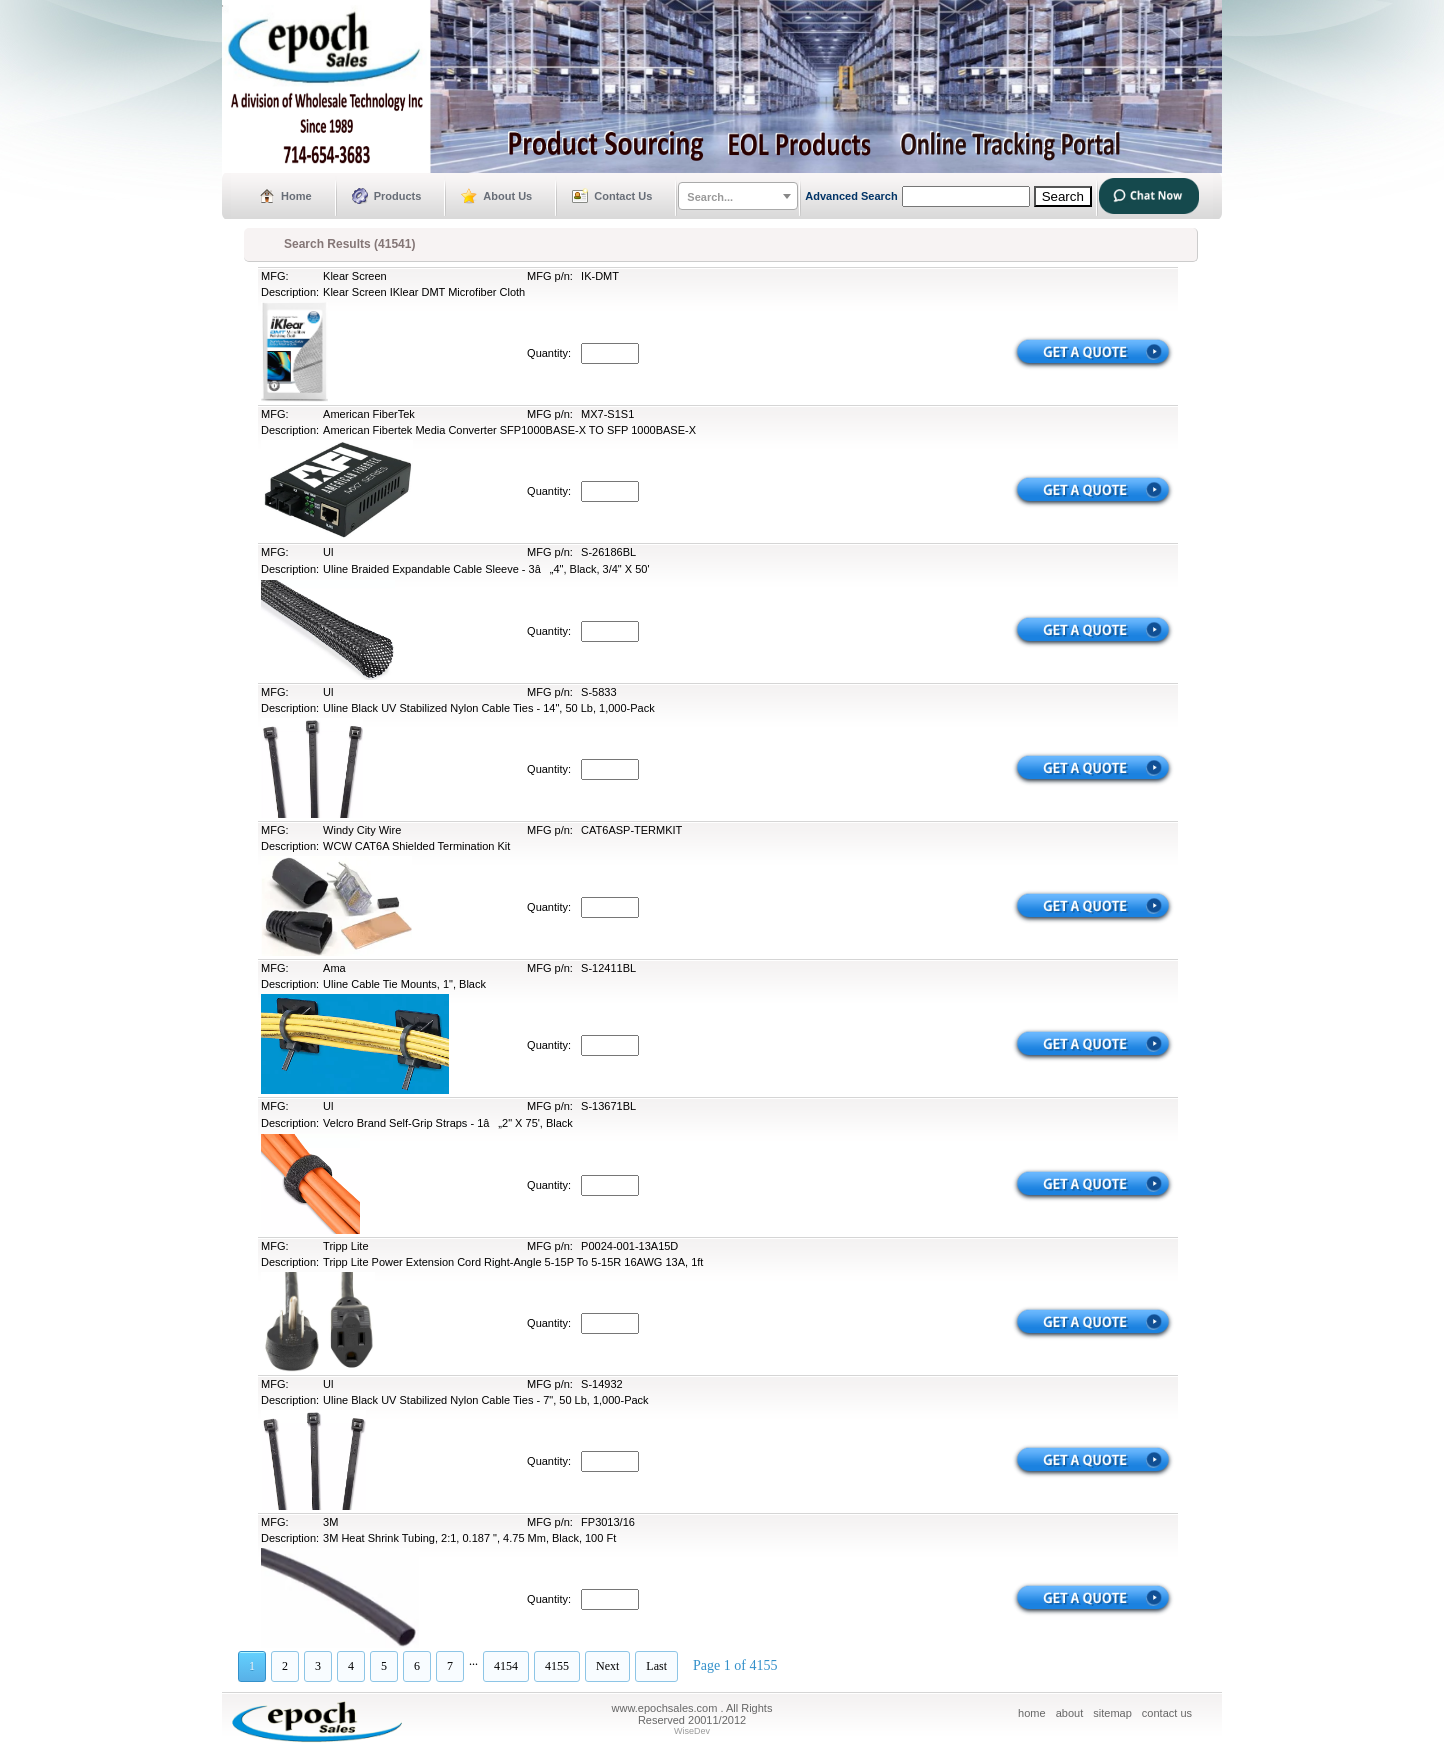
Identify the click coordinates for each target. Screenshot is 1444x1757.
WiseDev (692, 1731)
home (1032, 1713)
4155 (557, 1666)
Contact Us (623, 196)
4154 (506, 1666)
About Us (507, 196)
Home (296, 196)
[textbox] (738, 197)
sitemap (1112, 1713)
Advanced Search (851, 196)
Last (656, 1666)
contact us (1167, 1713)
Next (607, 1666)
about (1070, 1713)
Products (398, 196)
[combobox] (738, 196)
